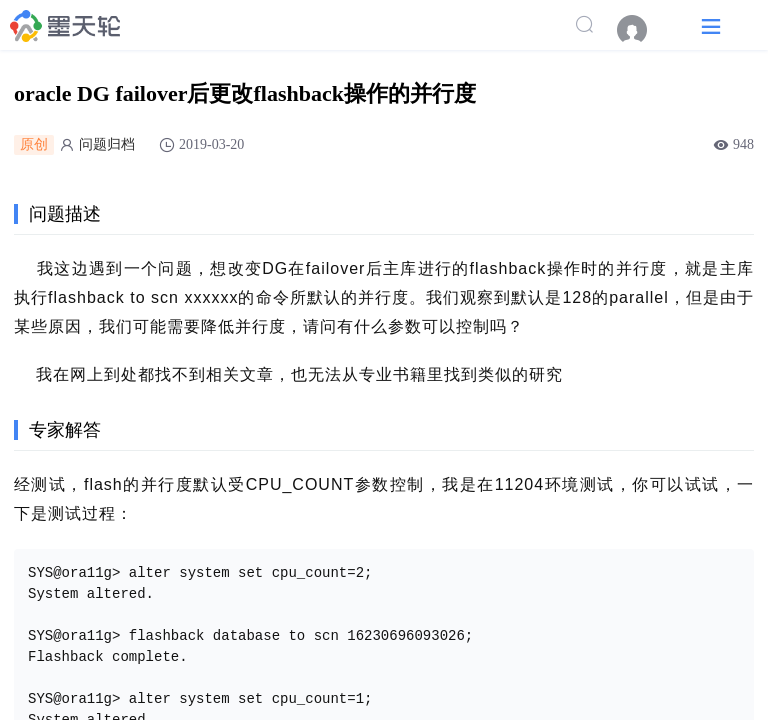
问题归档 (107, 144)
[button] (711, 25)
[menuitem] (642, 30)
